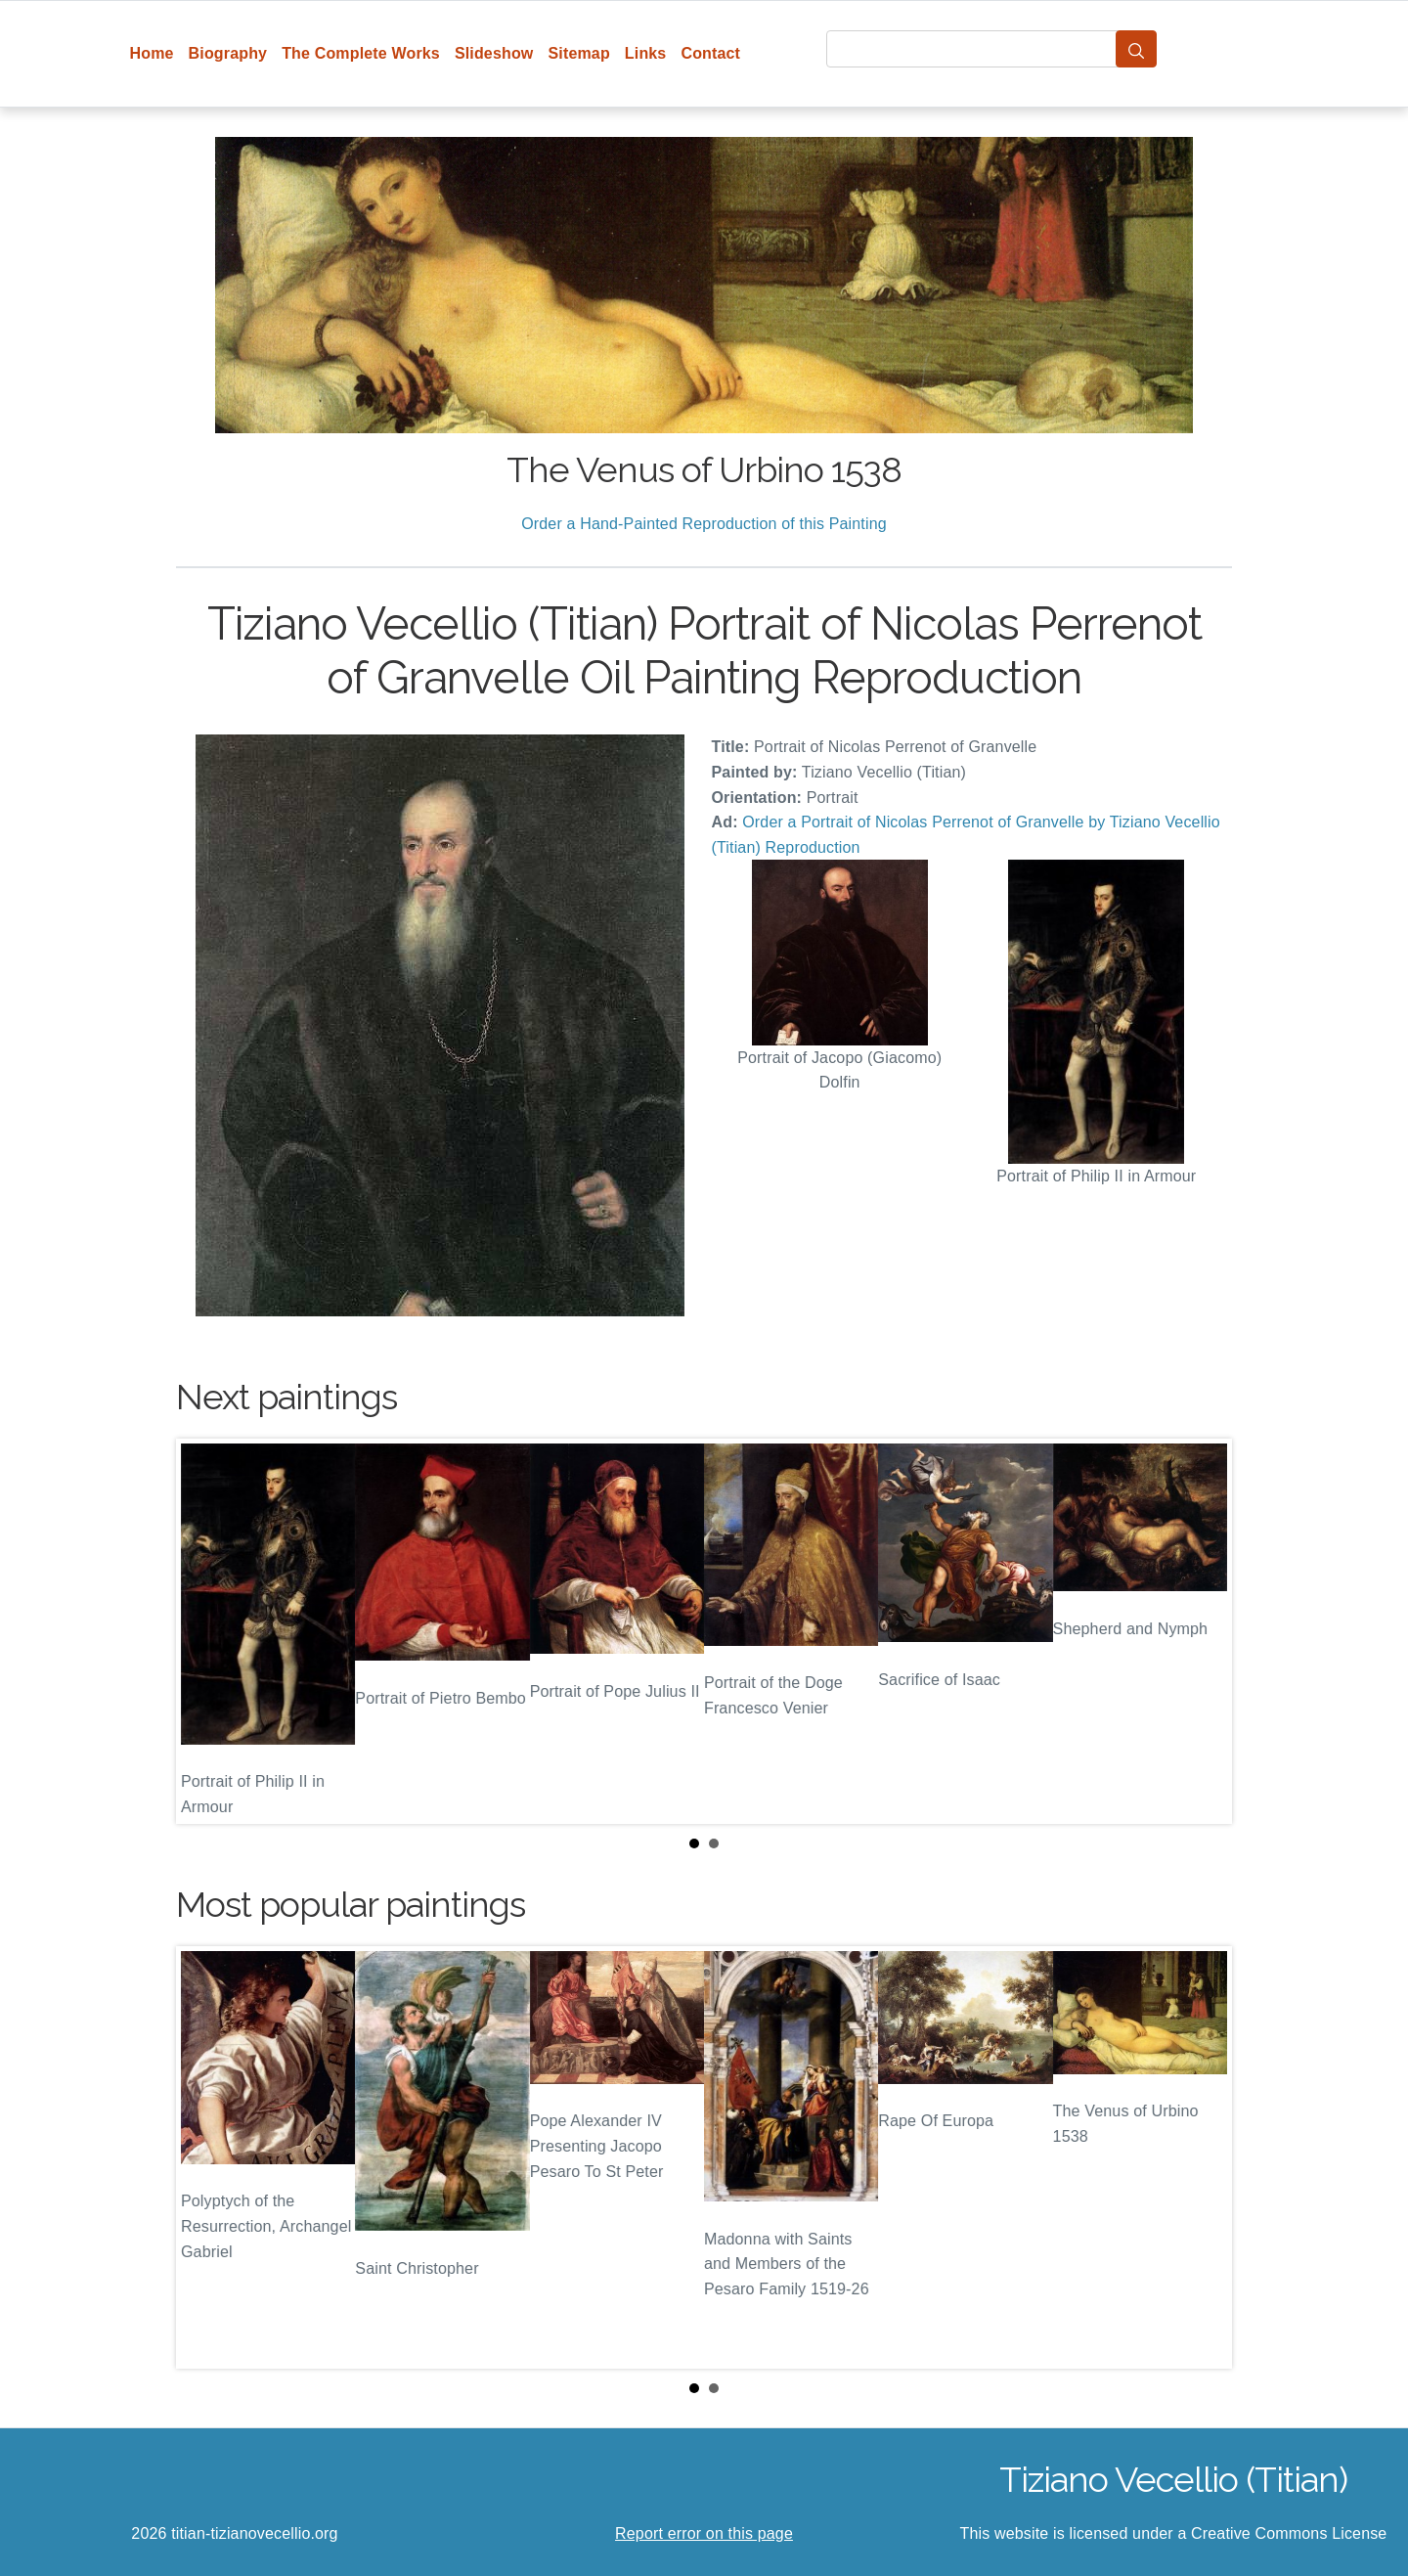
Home (152, 53)
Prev (206, 1631)
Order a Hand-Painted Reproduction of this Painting (704, 523)
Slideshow (494, 53)
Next (1201, 1631)
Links (646, 53)
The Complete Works (361, 53)
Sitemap (578, 53)
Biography (228, 53)
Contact (710, 53)
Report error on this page (704, 2533)
